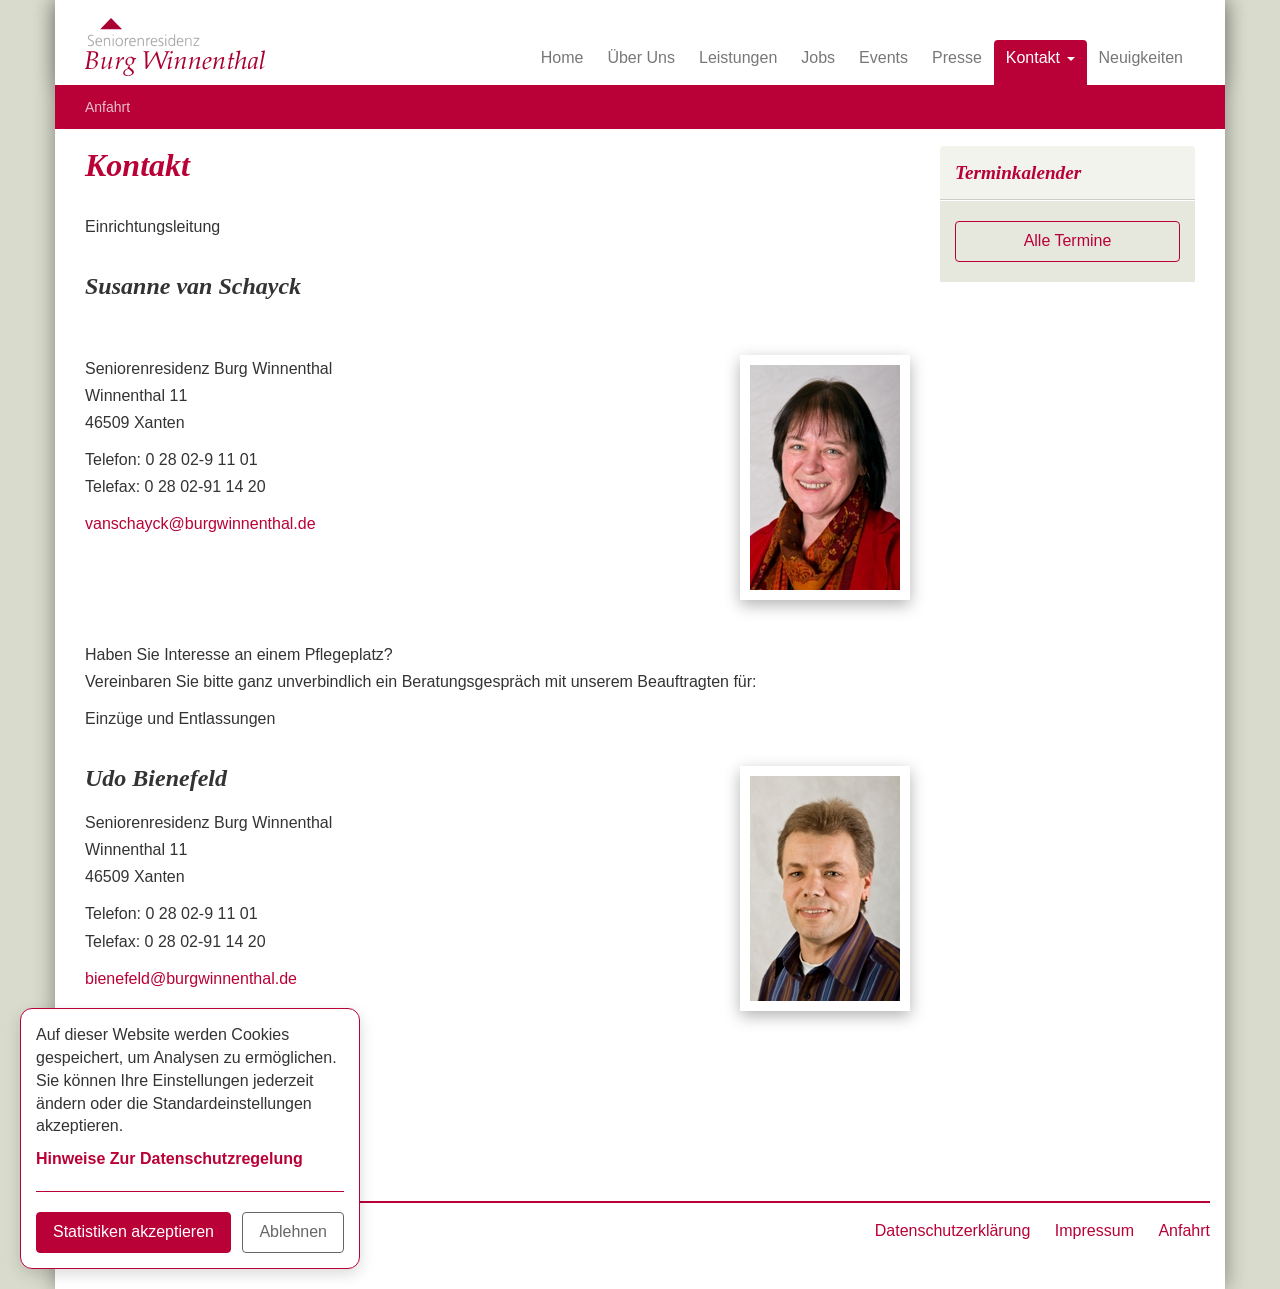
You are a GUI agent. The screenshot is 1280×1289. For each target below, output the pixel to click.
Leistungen (738, 57)
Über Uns (641, 57)
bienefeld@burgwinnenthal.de (191, 978)
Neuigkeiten (1141, 57)
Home (562, 57)
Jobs (818, 57)
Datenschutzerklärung (953, 1230)
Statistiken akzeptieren (133, 1231)
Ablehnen (293, 1231)
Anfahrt (107, 107)
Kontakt (1040, 57)
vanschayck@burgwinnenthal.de (200, 523)
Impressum (1094, 1230)
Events (883, 57)
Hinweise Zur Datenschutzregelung (169, 1158)
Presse (957, 57)
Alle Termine (1068, 240)
